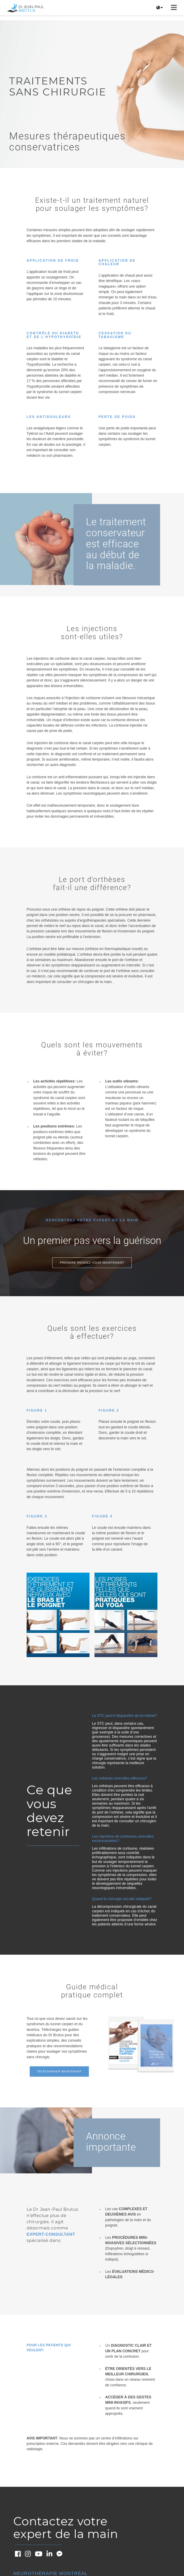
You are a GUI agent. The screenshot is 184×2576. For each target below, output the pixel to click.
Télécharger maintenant (59, 2071)
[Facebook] (19, 2555)
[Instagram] (29, 2555)
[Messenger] (61, 2555)
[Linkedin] (51, 2555)
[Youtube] (40, 2555)
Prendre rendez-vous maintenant (92, 1262)
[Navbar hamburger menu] (174, 8)
